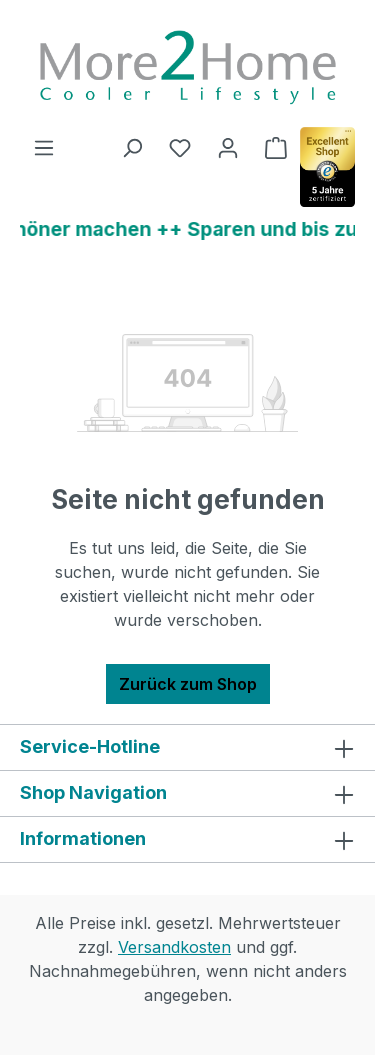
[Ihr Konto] (228, 147)
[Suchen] (132, 147)
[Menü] (44, 147)
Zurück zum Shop (188, 684)
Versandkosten (174, 947)
